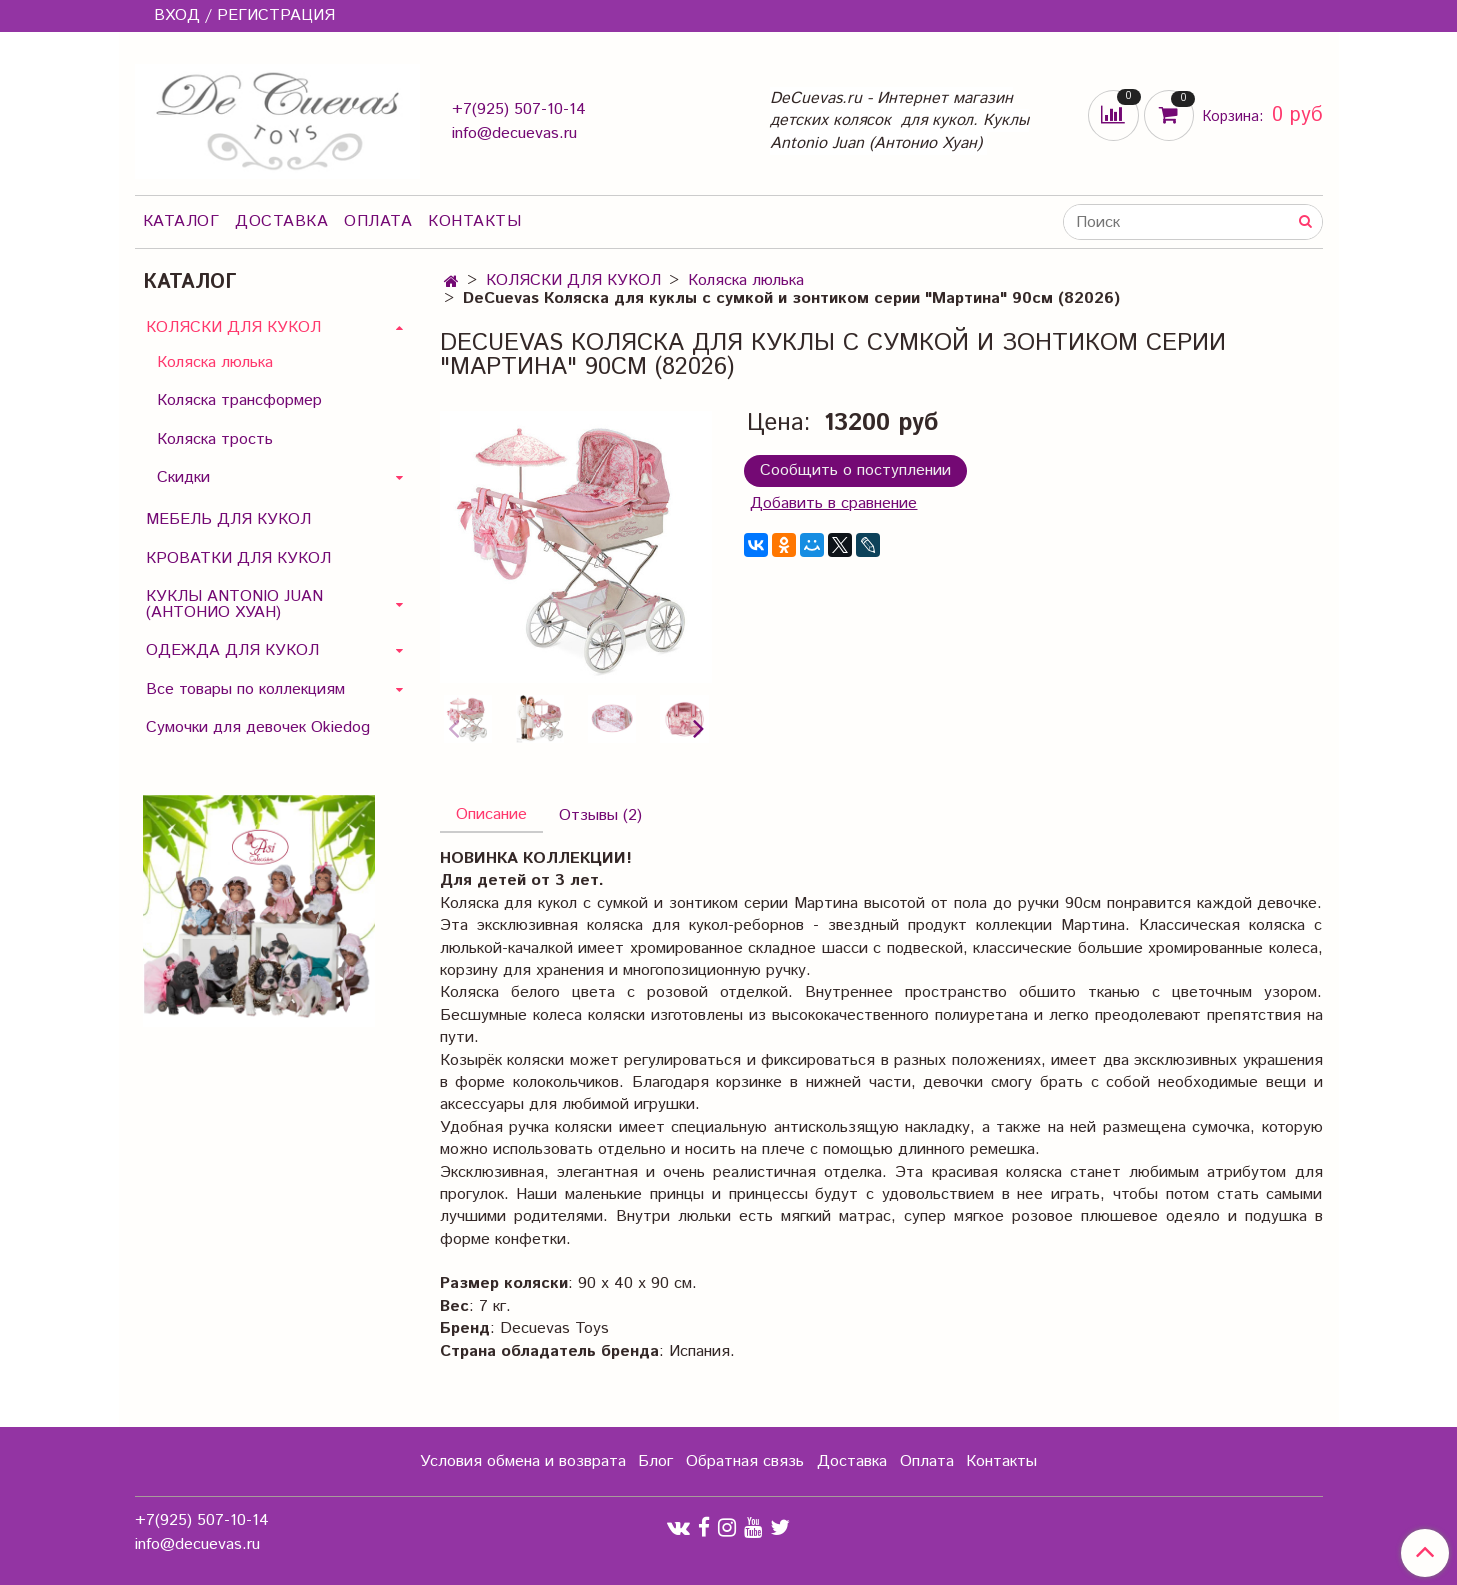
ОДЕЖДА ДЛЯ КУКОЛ (232, 650)
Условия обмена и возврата (523, 1461)
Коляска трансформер (239, 400)
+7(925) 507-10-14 (519, 109)
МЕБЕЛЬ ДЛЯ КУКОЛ (228, 519)
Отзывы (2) (600, 815)
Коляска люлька (746, 280)
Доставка (281, 221)
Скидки (183, 477)
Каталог (181, 221)
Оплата (378, 221)
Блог (655, 1461)
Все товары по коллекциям (245, 689)
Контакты (474, 221)
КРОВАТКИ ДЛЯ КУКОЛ (238, 558)
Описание (491, 814)
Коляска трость (215, 439)
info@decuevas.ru (514, 133)
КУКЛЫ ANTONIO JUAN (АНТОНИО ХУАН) (234, 604)
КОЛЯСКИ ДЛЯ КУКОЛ (573, 280)
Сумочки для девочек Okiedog (258, 727)
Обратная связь (745, 1461)
